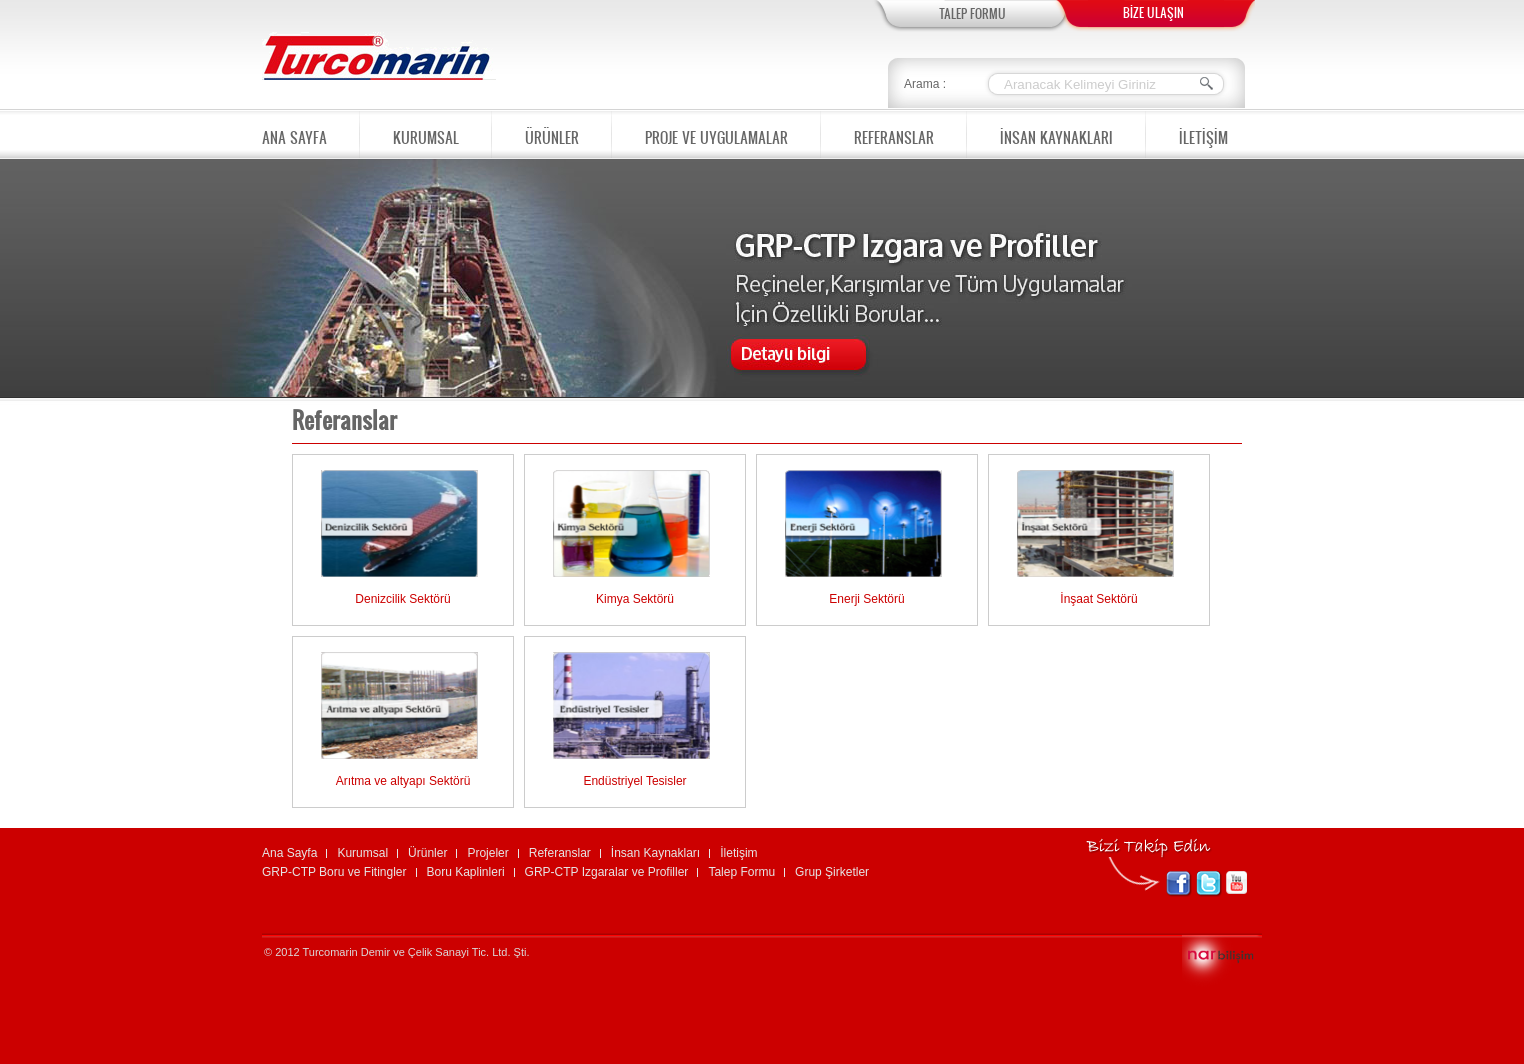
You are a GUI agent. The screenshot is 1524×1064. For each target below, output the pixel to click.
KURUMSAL (426, 132)
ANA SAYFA (294, 134)
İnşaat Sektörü (1098, 599)
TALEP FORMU (972, 13)
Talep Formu (741, 872)
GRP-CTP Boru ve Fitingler (334, 872)
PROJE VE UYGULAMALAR (716, 132)
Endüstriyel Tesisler (634, 781)
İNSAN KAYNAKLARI (1056, 132)
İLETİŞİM (1203, 134)
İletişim (738, 853)
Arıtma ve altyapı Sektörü (403, 781)
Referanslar (560, 853)
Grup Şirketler (832, 872)
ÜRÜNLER (552, 132)
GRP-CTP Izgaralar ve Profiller (607, 872)
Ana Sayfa (289, 853)
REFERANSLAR (894, 132)
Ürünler (427, 853)
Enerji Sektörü (866, 599)
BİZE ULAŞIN (1153, 12)
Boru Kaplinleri (466, 872)
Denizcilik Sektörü (402, 599)
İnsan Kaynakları (655, 853)
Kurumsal (362, 853)
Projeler (487, 853)
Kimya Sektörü (635, 599)
